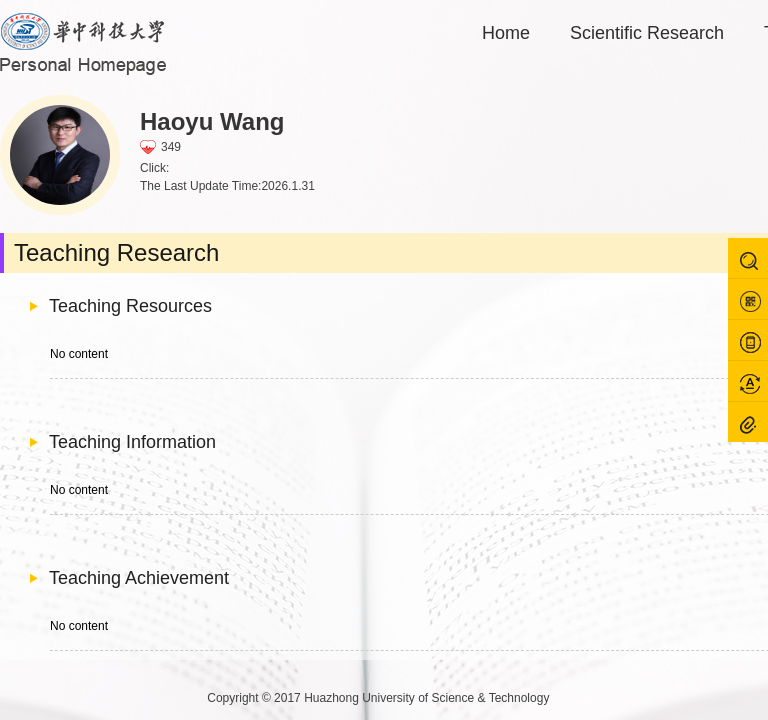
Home (506, 33)
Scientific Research (647, 33)
